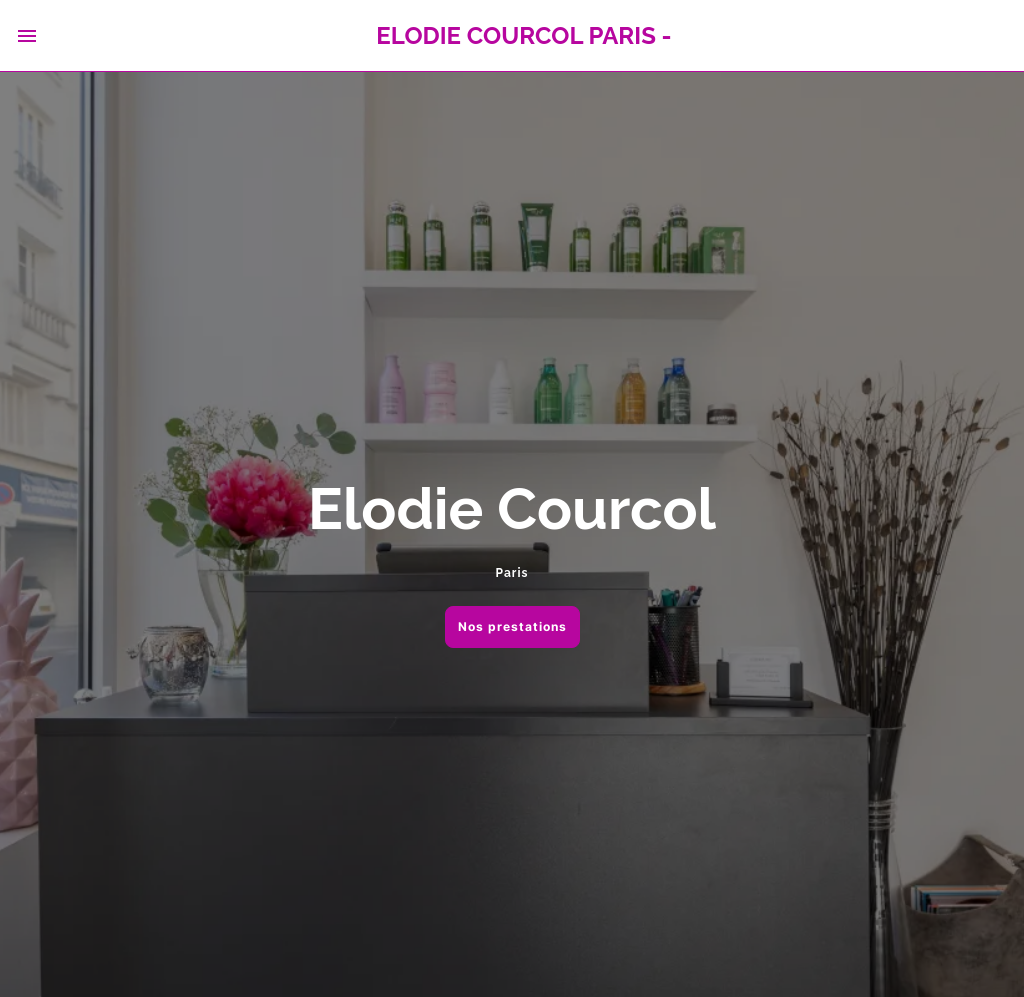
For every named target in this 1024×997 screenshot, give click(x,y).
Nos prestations (512, 626)
